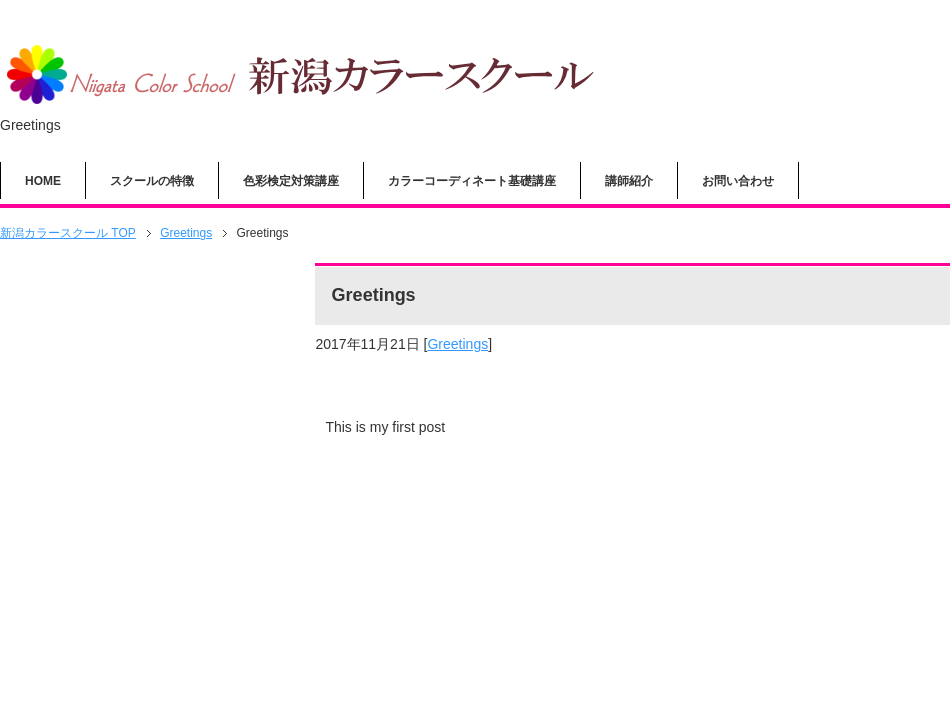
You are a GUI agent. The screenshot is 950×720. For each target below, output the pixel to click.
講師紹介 (629, 181)
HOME (43, 181)
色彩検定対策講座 (291, 181)
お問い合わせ (738, 181)
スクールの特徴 (152, 181)
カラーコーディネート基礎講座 (472, 181)
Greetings (457, 344)
